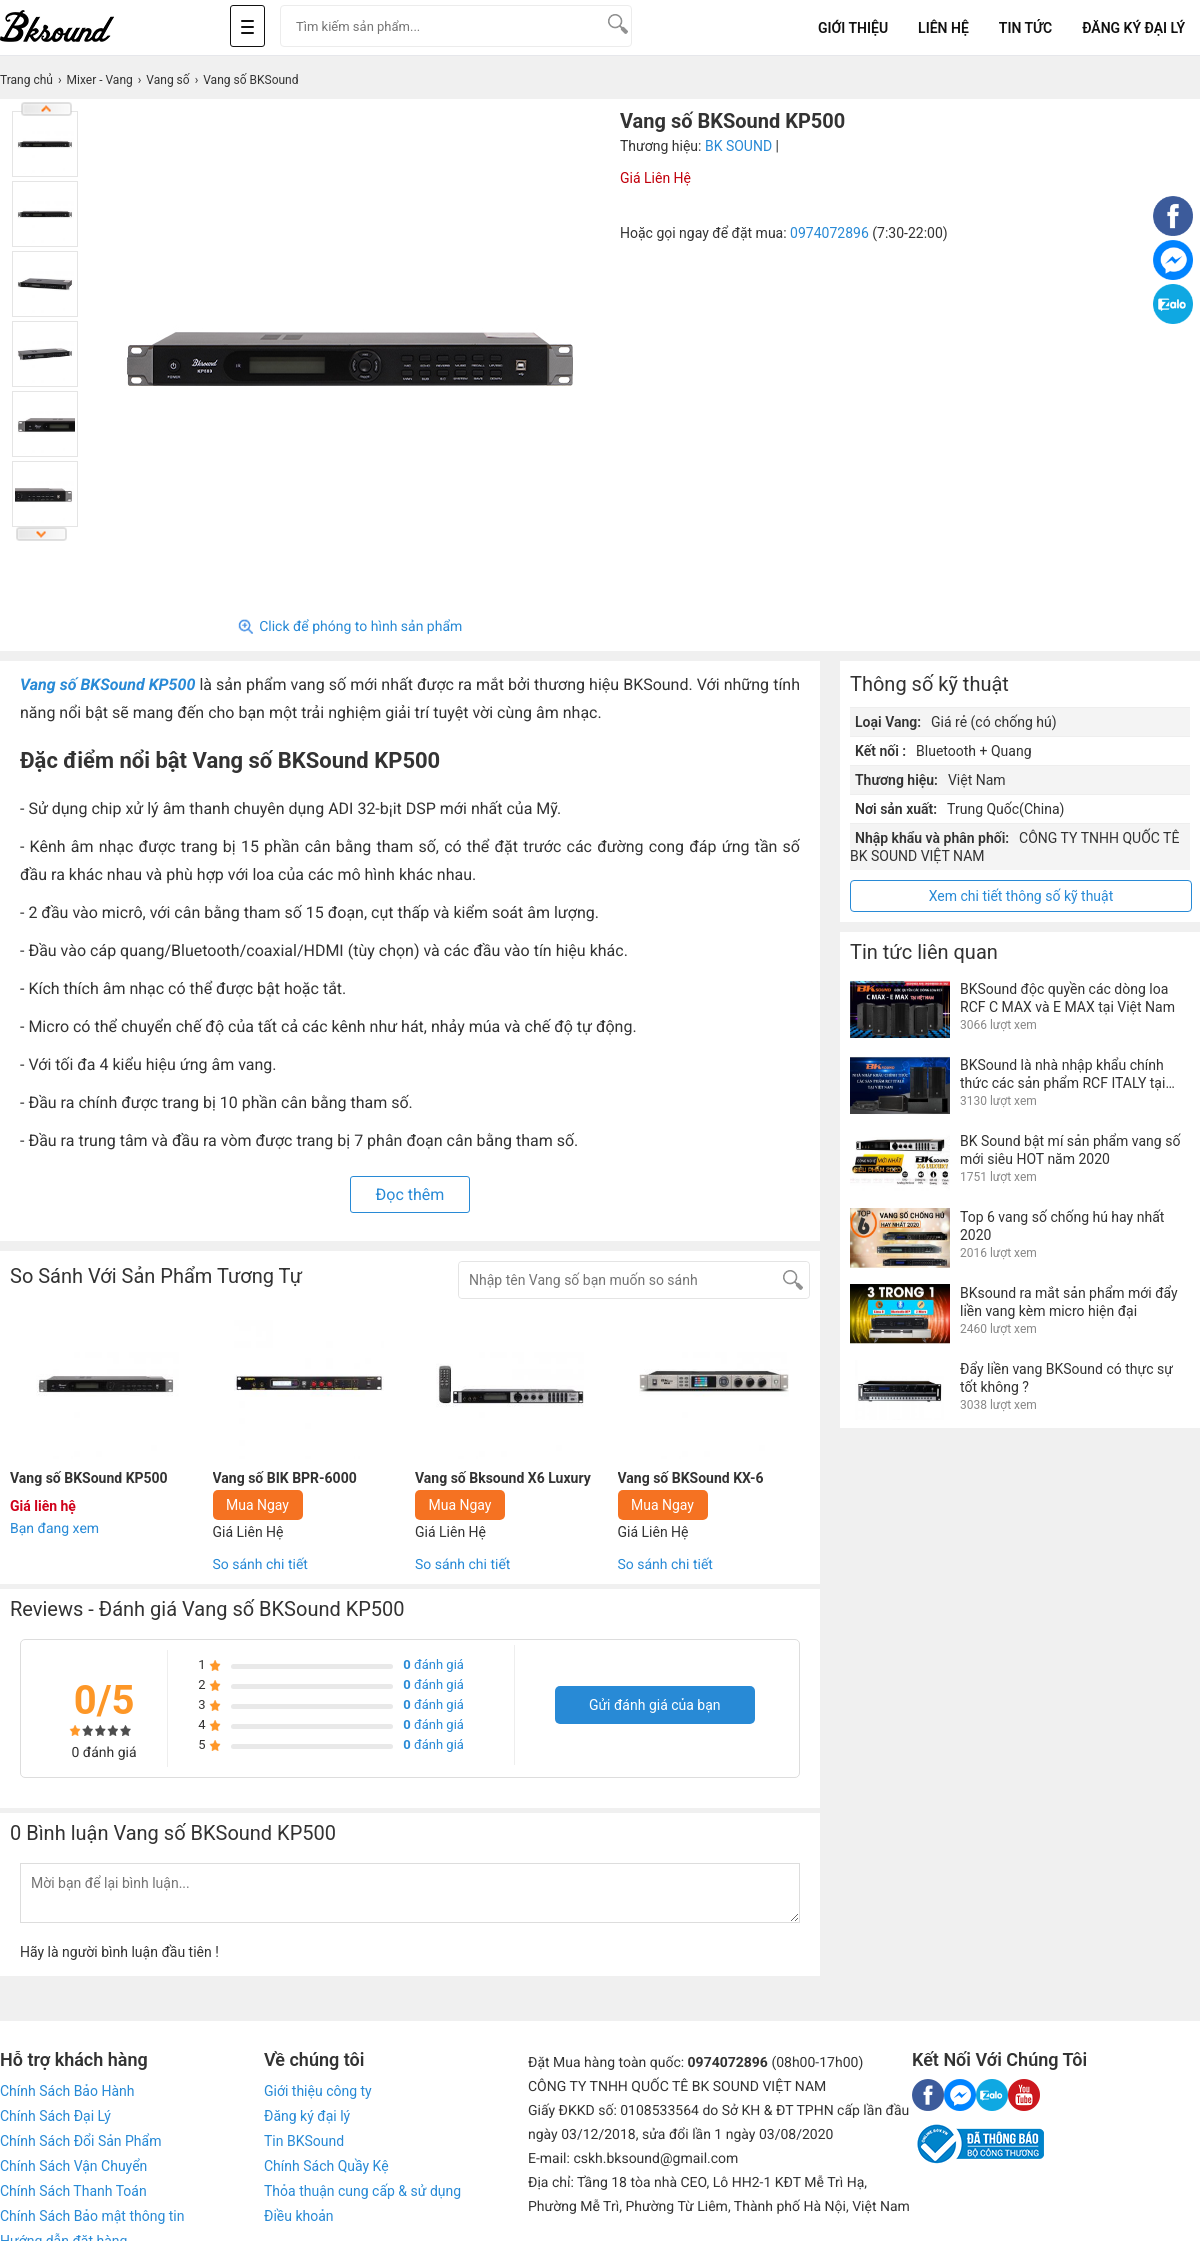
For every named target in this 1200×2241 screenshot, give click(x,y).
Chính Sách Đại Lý (55, 2116)
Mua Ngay (257, 1505)
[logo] (80, 27)
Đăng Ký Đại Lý (1133, 28)
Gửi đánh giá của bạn (655, 1705)
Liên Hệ (943, 28)
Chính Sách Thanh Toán (73, 2191)
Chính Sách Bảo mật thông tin (92, 2216)
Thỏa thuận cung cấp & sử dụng (362, 2191)
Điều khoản (299, 2216)
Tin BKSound (304, 2141)
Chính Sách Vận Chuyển (73, 2166)
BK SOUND (738, 146)
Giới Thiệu (853, 28)
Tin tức (1025, 28)
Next (42, 534)
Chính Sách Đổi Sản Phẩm (80, 2141)
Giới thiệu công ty (318, 2091)
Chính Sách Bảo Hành (67, 2091)
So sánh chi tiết (260, 1565)
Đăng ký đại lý (307, 2116)
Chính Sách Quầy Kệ (326, 2166)
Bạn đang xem (54, 1529)
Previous (47, 109)
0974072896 (829, 233)
